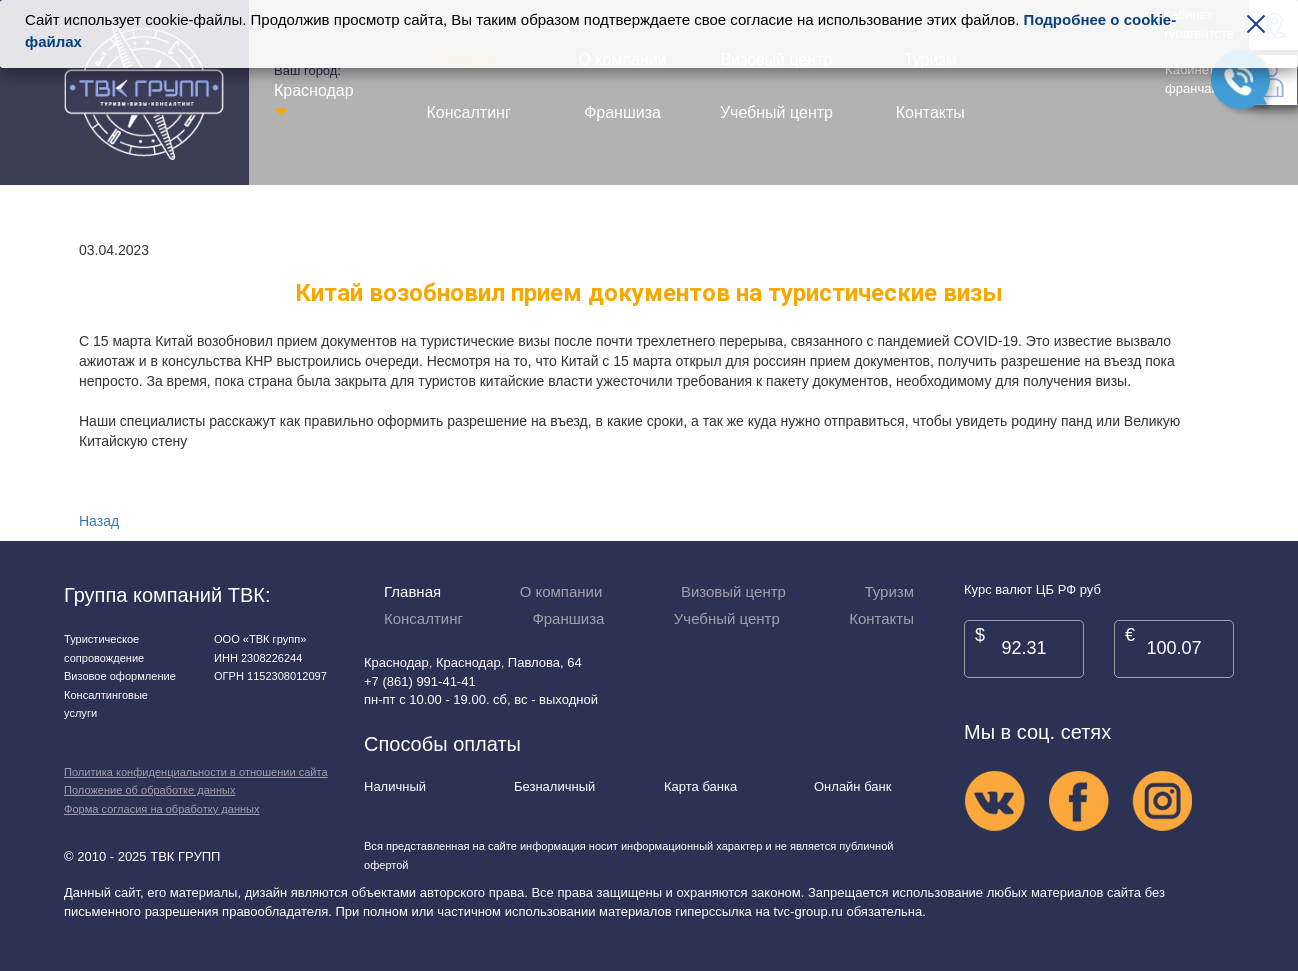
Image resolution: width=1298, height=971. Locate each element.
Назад (99, 521)
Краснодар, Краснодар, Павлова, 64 (473, 662)
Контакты (930, 112)
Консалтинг (469, 112)
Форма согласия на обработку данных (162, 809)
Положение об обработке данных (149, 790)
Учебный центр (776, 112)
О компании (561, 591)
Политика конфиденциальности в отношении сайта (196, 772)
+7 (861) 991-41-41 (420, 681)
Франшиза (622, 112)
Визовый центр (733, 591)
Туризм (889, 591)
